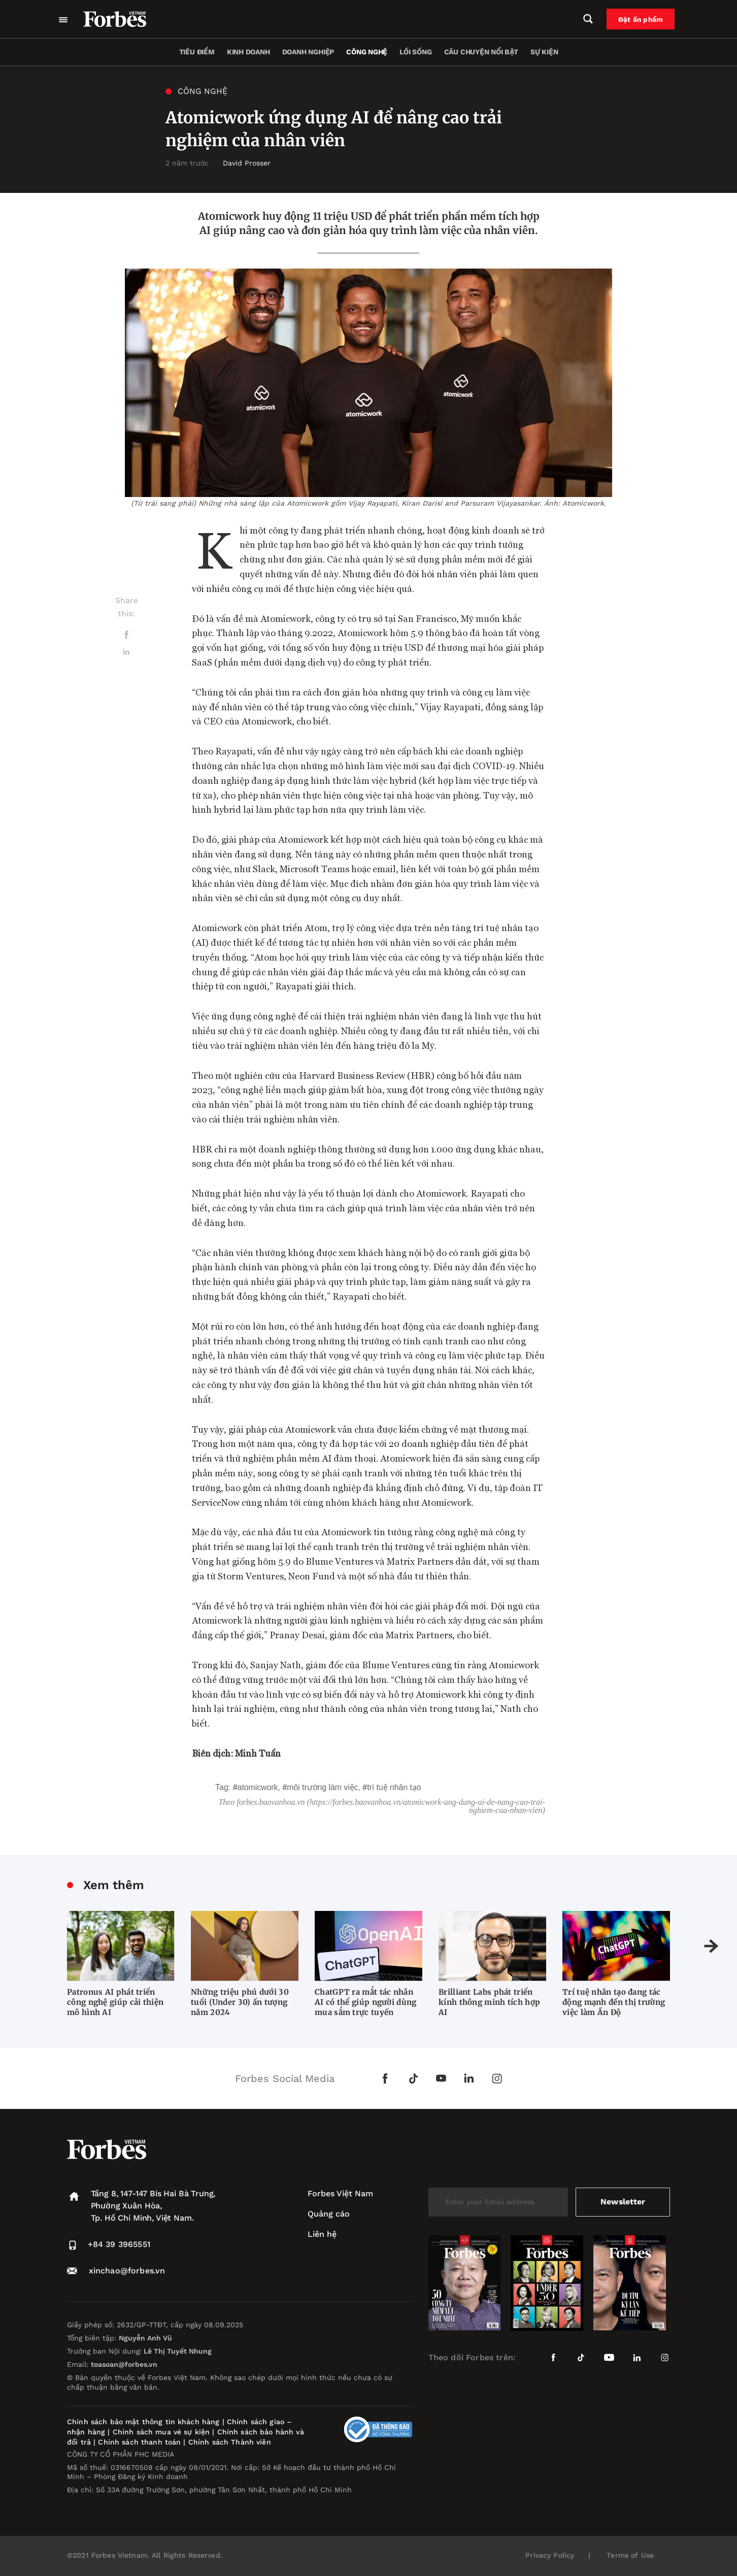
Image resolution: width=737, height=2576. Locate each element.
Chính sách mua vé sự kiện (163, 2432)
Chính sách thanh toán (139, 2442)
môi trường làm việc (322, 1787)
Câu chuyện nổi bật (481, 52)
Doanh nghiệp (308, 52)
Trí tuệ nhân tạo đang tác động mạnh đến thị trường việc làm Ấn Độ (613, 2002)
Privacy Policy (549, 2555)
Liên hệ (322, 2234)
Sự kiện (544, 52)
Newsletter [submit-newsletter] (622, 2201)
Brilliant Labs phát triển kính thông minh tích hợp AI (489, 2002)
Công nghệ (366, 52)
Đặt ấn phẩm (643, 19)
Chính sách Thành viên (229, 2442)
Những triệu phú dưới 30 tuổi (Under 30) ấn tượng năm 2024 (240, 2002)
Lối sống (415, 52)
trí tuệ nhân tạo (394, 1787)
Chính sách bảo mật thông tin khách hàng (143, 2422)
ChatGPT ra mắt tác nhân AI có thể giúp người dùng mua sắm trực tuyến (366, 2002)
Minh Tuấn (258, 1753)
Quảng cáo (329, 2214)
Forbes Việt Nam (340, 2193)
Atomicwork (258, 1787)
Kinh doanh (248, 52)
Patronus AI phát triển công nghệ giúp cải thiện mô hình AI (115, 2002)
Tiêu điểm (197, 52)
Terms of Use (630, 2555)
